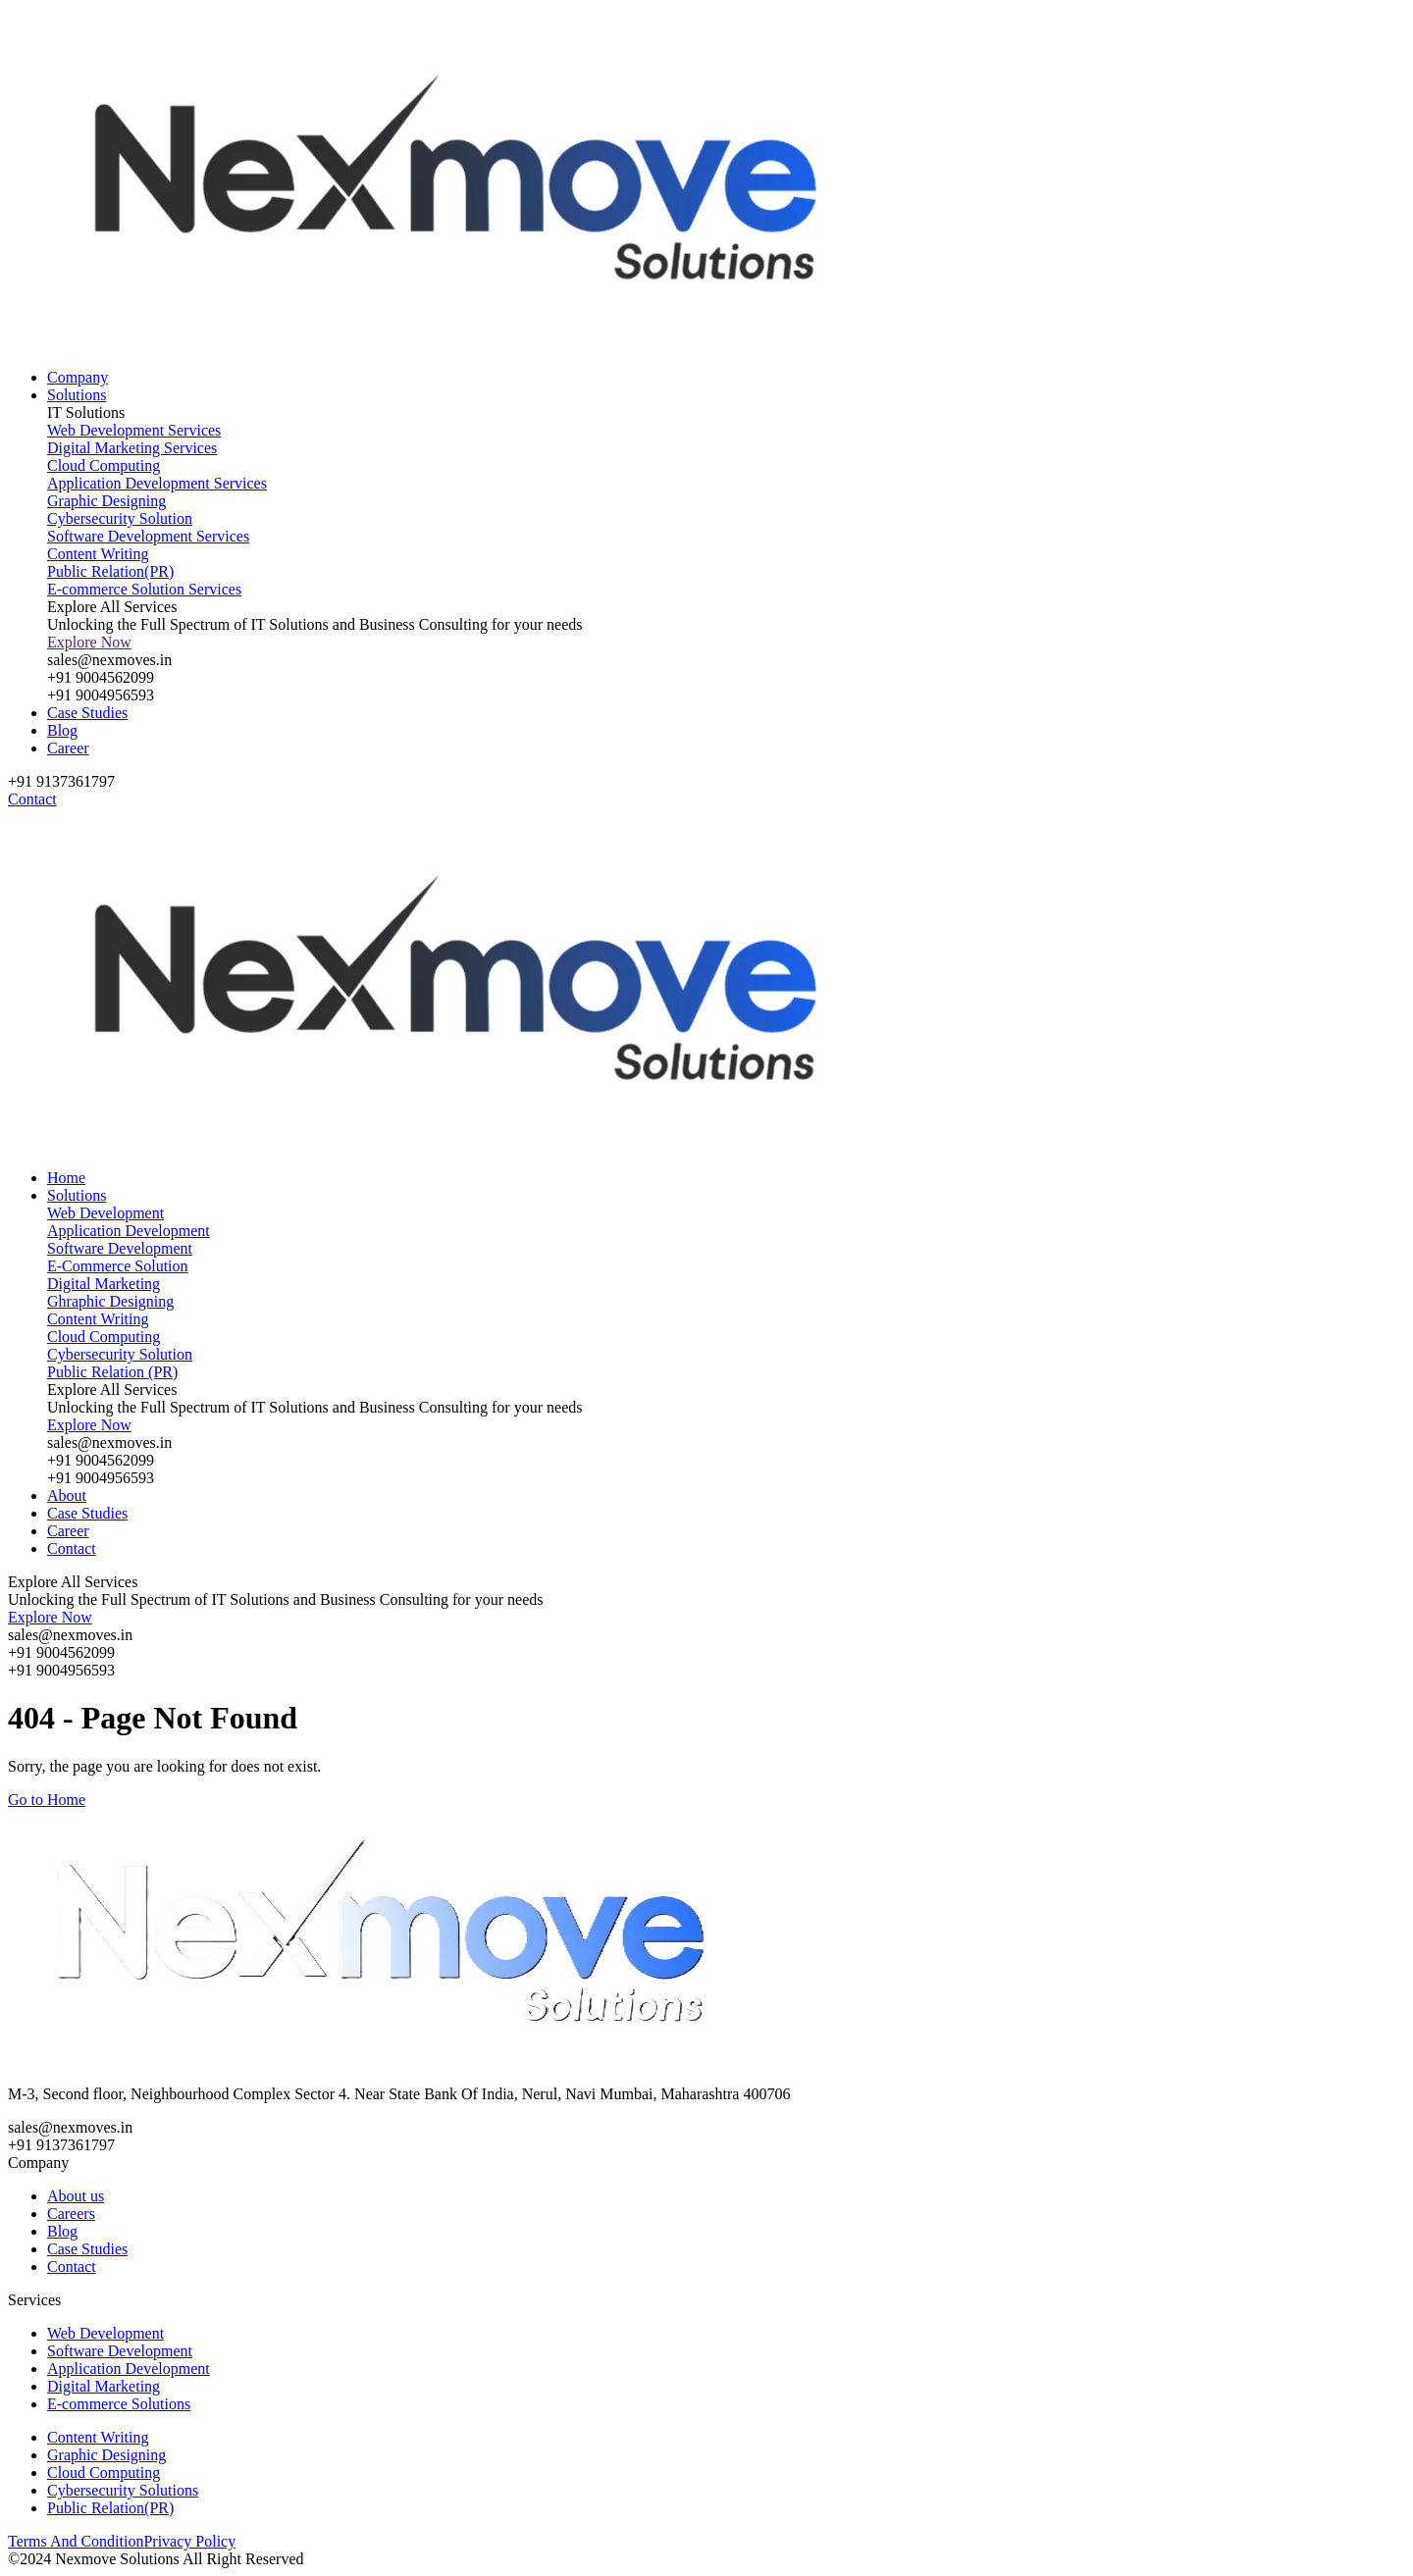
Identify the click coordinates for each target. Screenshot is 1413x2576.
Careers (71, 2213)
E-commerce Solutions (118, 2404)
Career (68, 748)
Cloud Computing (103, 2472)
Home (66, 1177)
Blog (62, 730)
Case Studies (87, 712)
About (66, 1495)
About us (75, 2196)
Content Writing (98, 2437)
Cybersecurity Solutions (122, 2490)
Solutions (76, 394)
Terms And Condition (75, 2541)
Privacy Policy (189, 2541)
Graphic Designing (106, 2455)
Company (77, 377)
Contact (71, 1548)
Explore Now (89, 642)
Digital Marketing (103, 2386)
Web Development (105, 2333)
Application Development (128, 2368)
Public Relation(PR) (110, 2507)
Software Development (119, 2351)
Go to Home (46, 1799)
